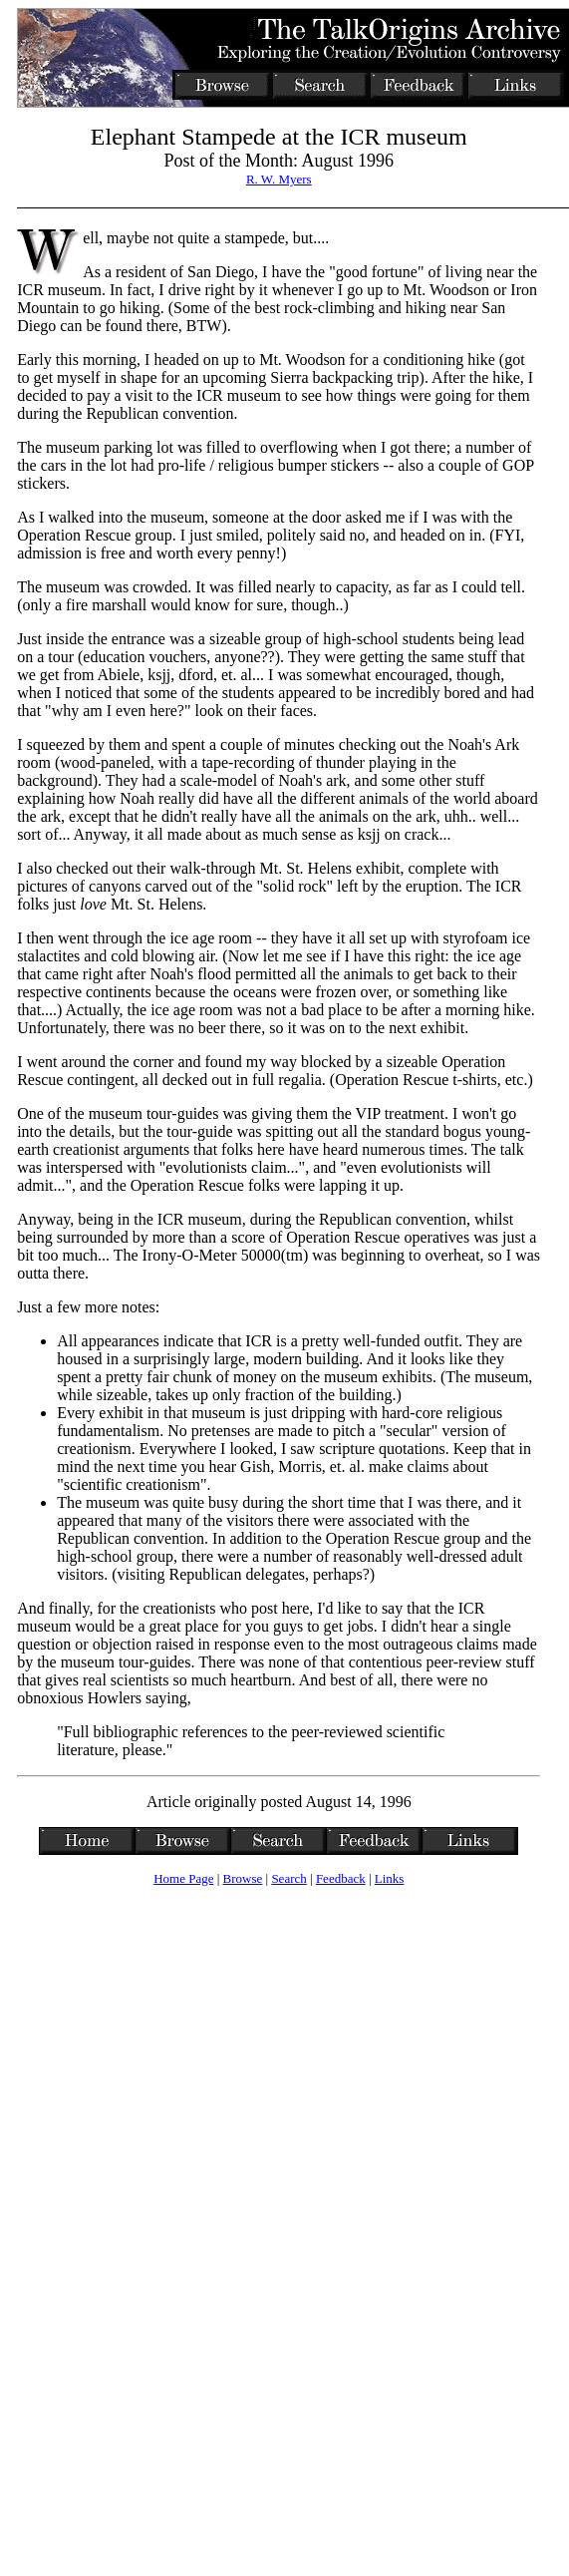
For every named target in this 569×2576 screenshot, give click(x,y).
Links (390, 1878)
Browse (243, 1878)
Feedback (341, 1878)
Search (288, 1878)
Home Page (183, 1878)
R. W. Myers (279, 179)
